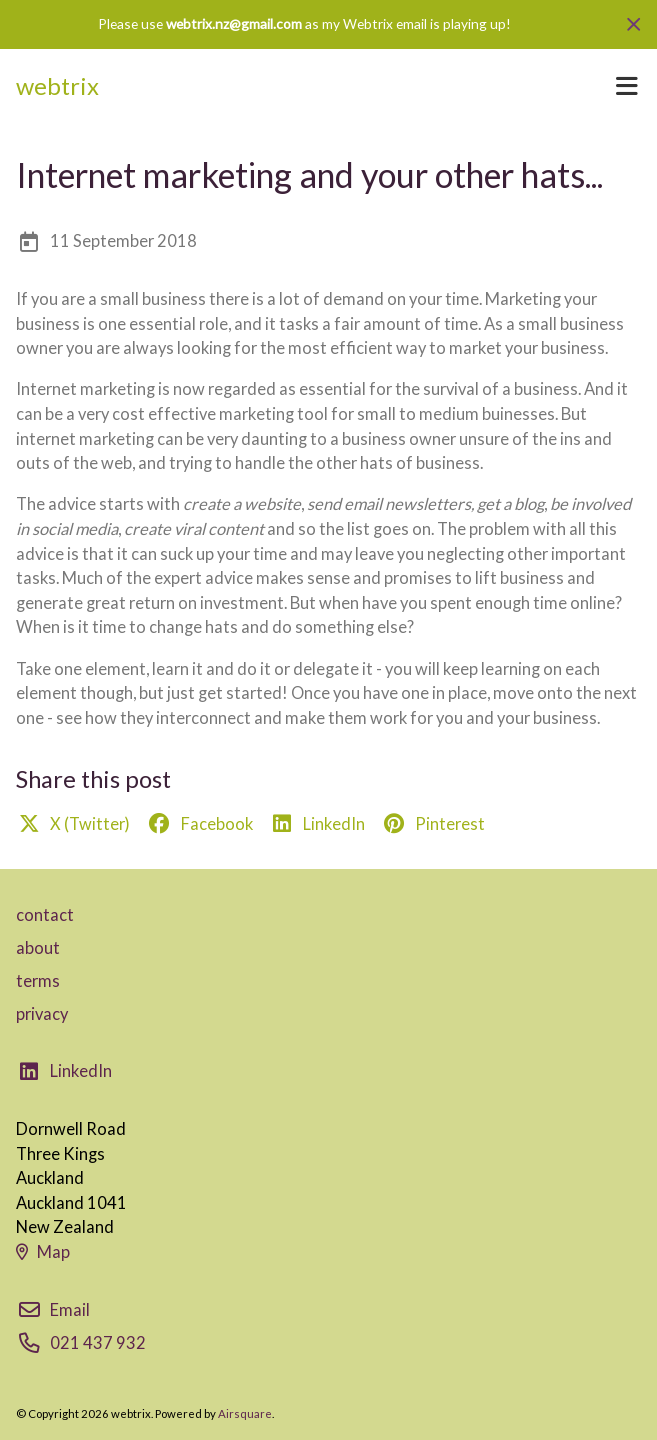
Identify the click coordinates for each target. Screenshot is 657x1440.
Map (42, 1252)
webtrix (57, 86)
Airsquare (245, 1413)
